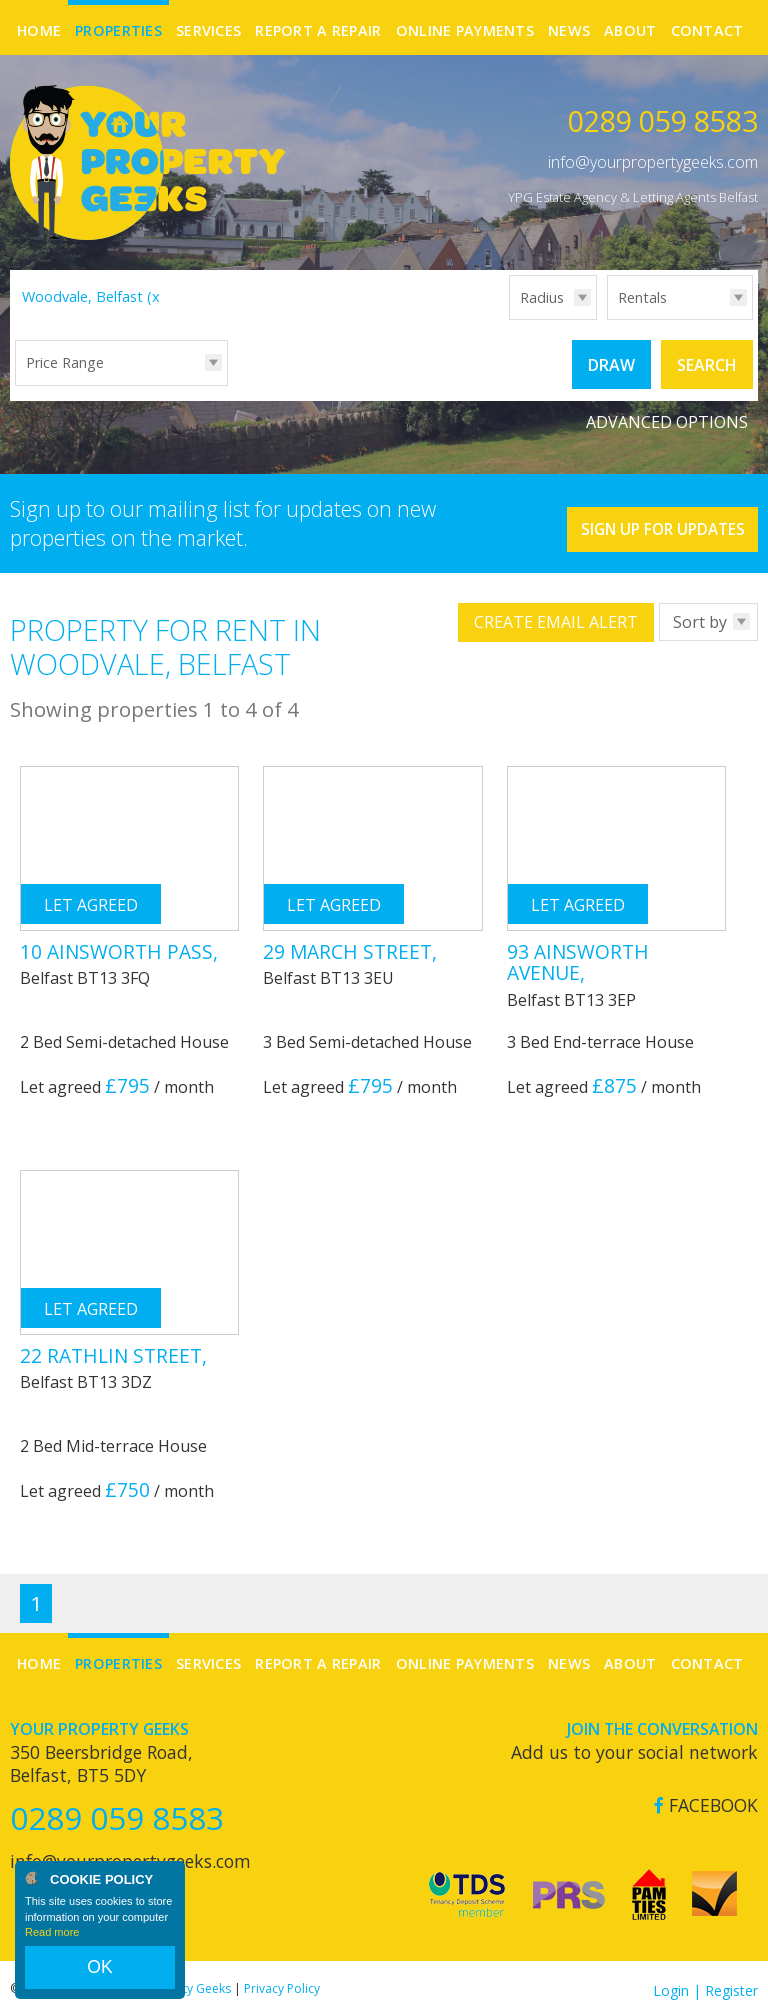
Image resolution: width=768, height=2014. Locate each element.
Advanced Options (667, 415)
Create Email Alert (556, 616)
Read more (52, 1948)
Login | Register (705, 1983)
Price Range (65, 362)
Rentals (642, 297)
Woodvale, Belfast (93, 296)
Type (607, 318)
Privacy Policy (282, 1981)
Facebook (706, 1798)
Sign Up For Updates (638, 514)
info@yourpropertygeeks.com (653, 162)
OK (100, 1975)
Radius (542, 297)
